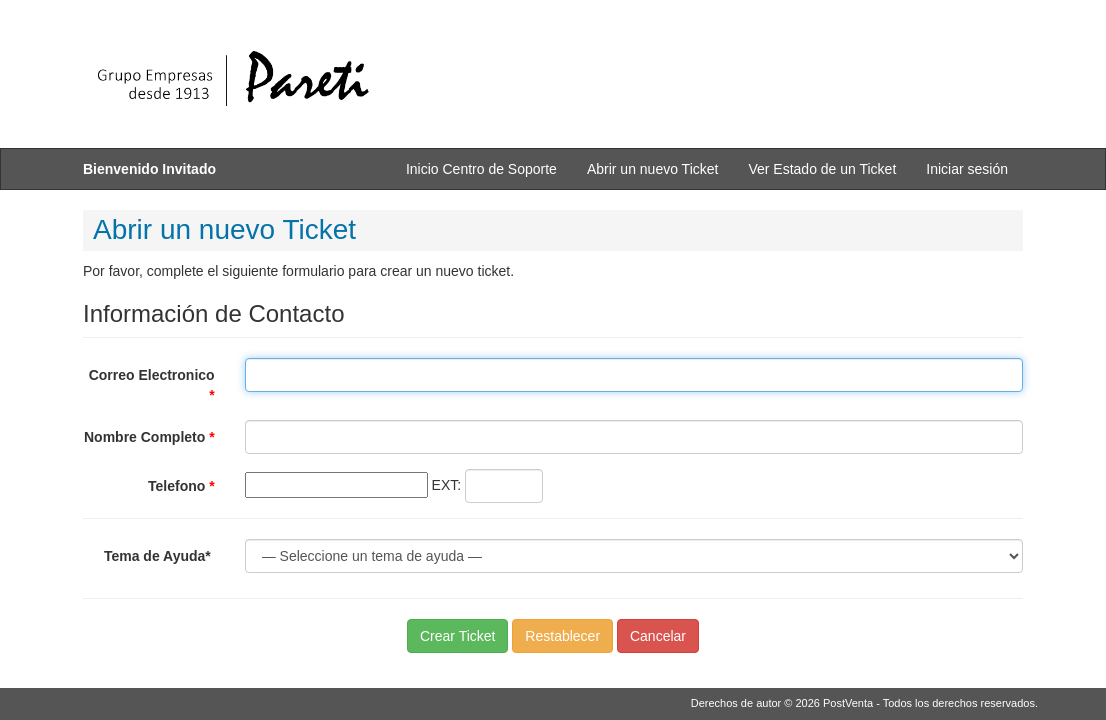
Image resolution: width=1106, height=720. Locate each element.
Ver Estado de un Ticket (822, 169)
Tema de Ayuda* (159, 556)
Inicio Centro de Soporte (481, 169)
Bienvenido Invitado (149, 169)
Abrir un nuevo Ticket (653, 169)
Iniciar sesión (967, 169)
